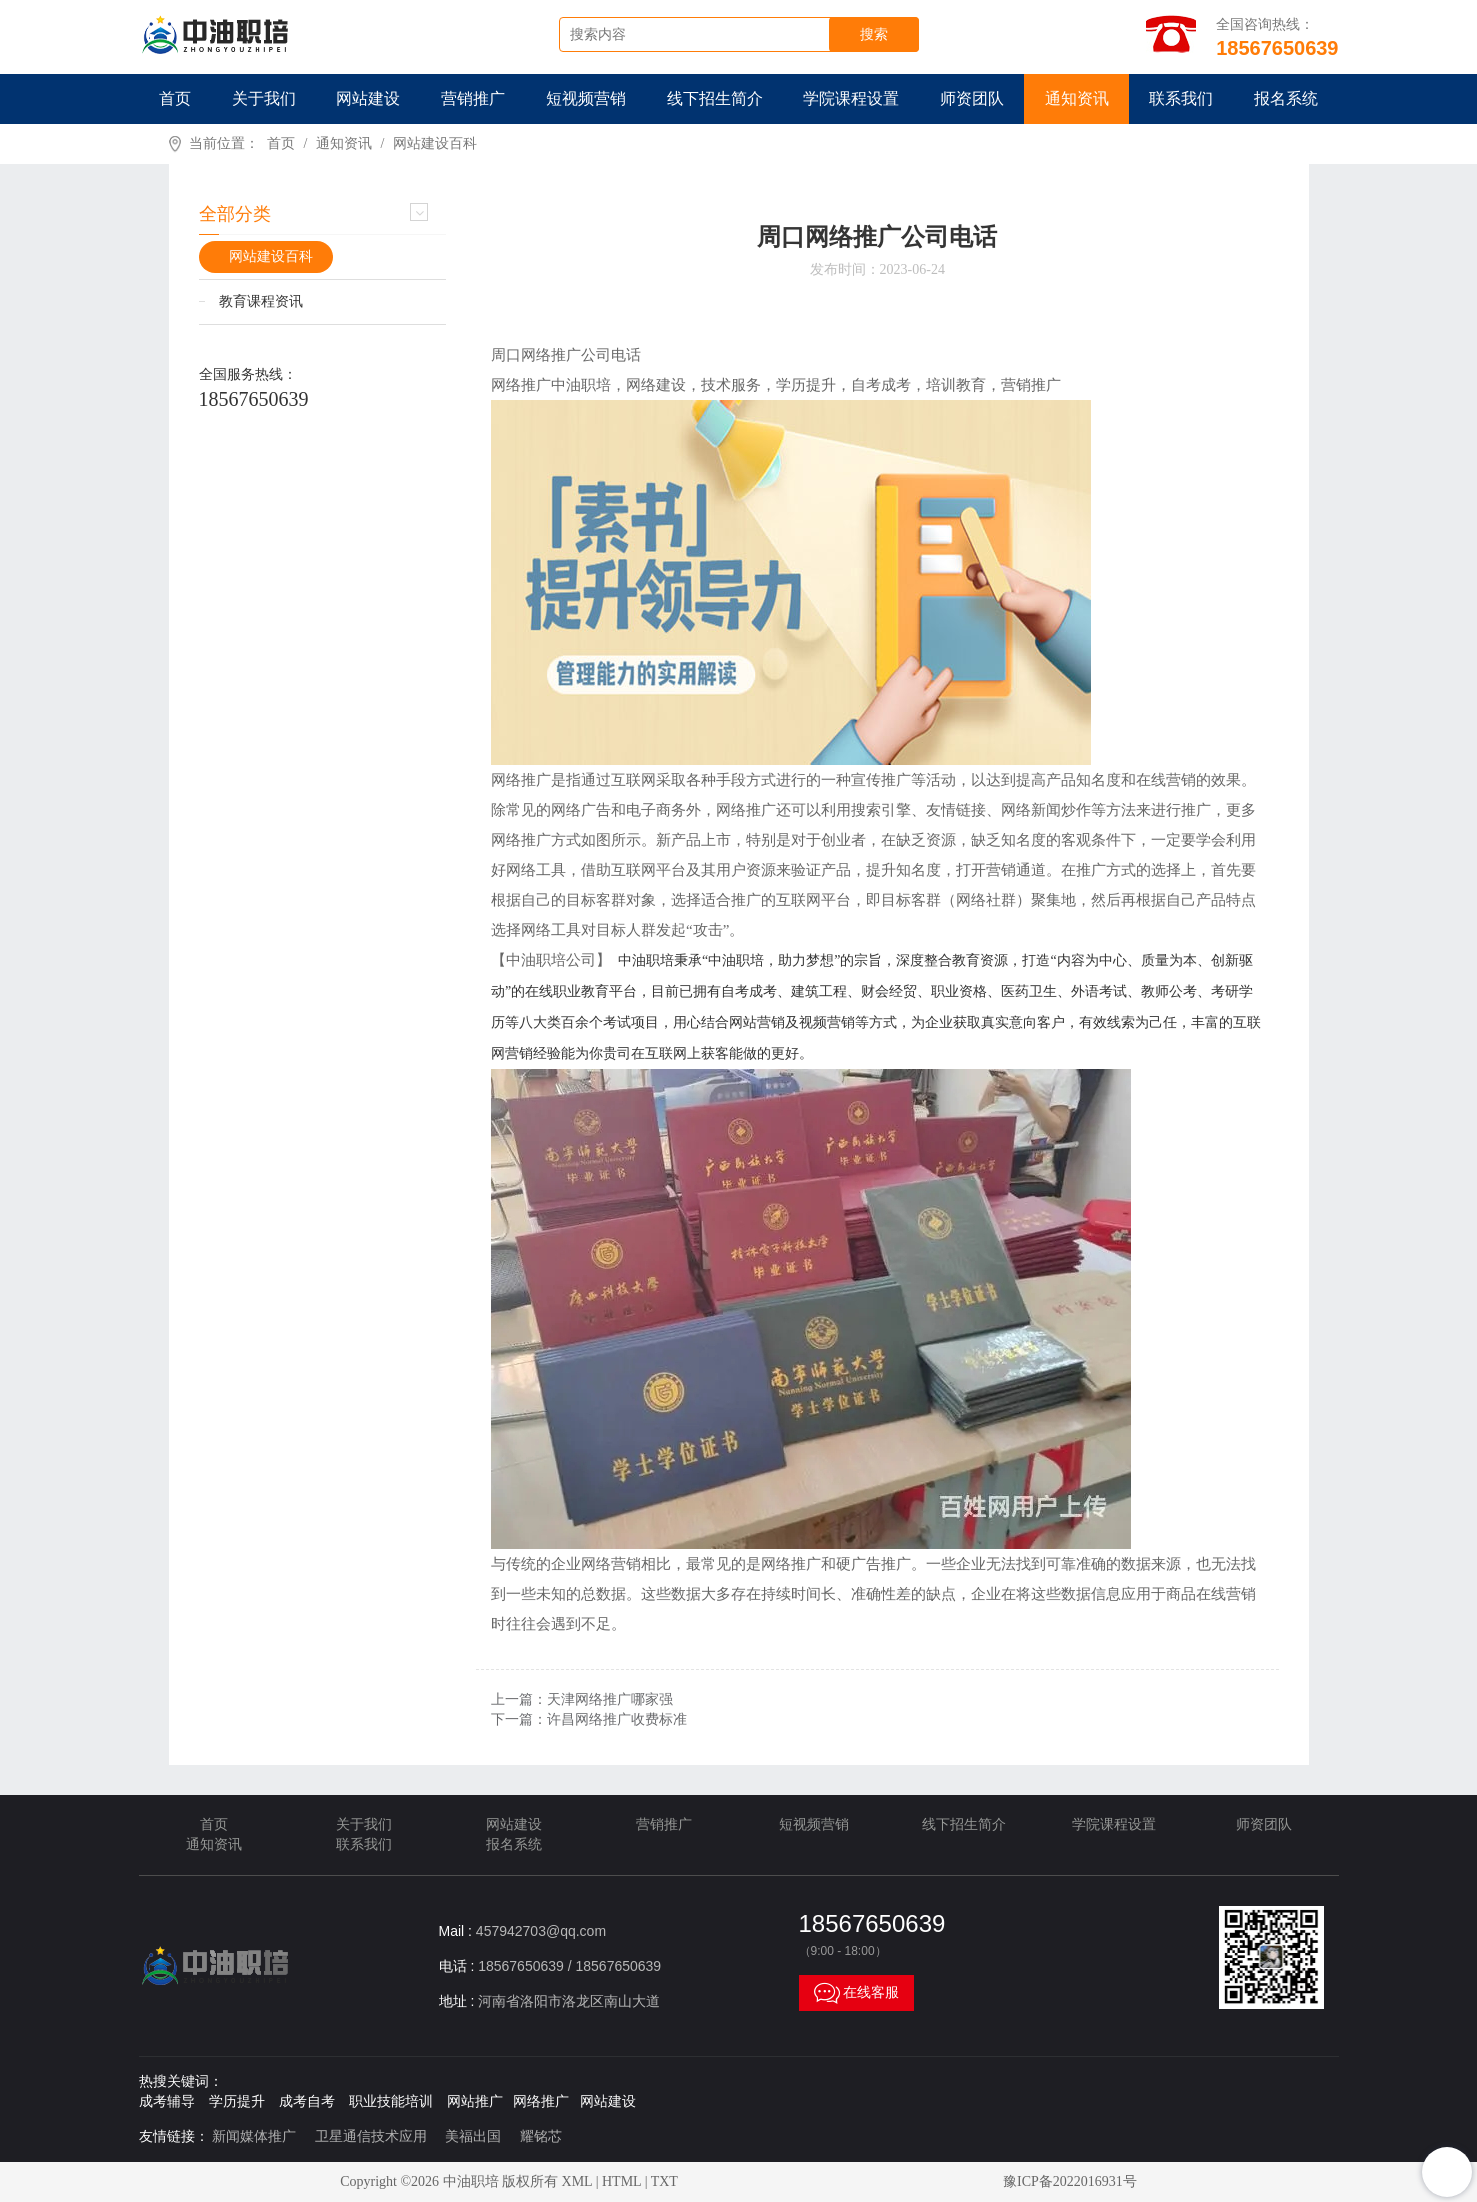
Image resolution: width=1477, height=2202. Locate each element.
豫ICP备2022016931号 (1070, 2181)
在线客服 (857, 1993)
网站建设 (368, 98)
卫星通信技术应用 (371, 2136)
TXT (664, 2181)
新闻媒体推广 (254, 2136)
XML (577, 2181)
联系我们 (1181, 98)
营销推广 (473, 98)
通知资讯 (1077, 98)
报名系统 (1286, 98)
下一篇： (589, 1719)
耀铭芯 (541, 2136)
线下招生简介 (715, 98)
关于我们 (264, 98)
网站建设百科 (435, 143)
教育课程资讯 (261, 301)
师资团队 (972, 98)
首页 (175, 98)
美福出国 (473, 2136)
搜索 (874, 34)
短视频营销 (586, 98)
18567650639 (254, 399)
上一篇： (582, 1699)
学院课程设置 (851, 98)
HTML (621, 2181)
